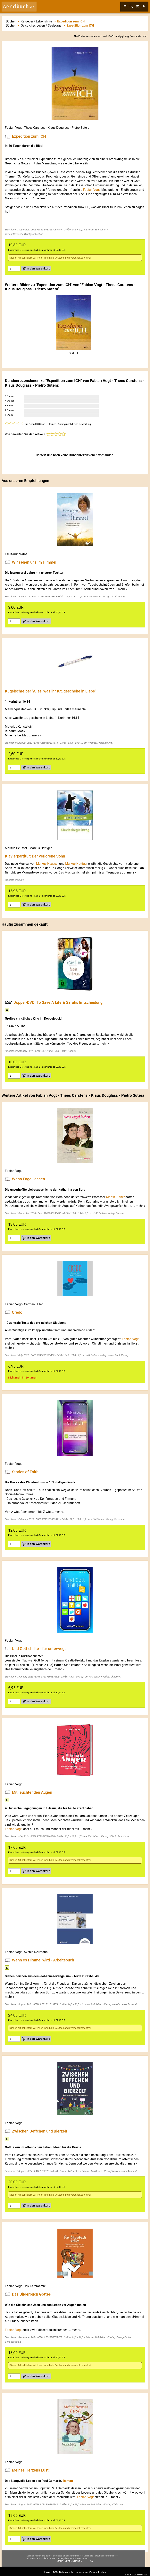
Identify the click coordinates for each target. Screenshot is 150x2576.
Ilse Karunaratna (16, 554)
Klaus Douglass (58, 127)
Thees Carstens (34, 127)
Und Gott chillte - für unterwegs (39, 1648)
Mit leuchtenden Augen (32, 1792)
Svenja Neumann (36, 1952)
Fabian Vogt (13, 127)
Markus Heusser (16, 848)
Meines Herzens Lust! (31, 2470)
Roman (68, 2481)
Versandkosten (138, 36)
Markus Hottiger (40, 848)
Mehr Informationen (69, 2565)
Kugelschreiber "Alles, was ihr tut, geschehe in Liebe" (50, 691)
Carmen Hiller (33, 1304)
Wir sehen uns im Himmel (34, 562)
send (19, 6)
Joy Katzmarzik (35, 2286)
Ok (91, 2565)
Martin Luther (115, 1197)
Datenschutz (66, 2572)
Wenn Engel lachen (28, 1179)
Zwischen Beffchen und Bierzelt (39, 2131)
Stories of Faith (25, 1471)
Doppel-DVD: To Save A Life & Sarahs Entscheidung (58, 1002)
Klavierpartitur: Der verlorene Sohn (35, 856)
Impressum (81, 2572)
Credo (17, 1312)
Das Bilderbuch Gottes (31, 2294)
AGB (55, 2572)
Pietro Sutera (80, 127)
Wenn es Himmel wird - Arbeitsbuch (43, 1960)
